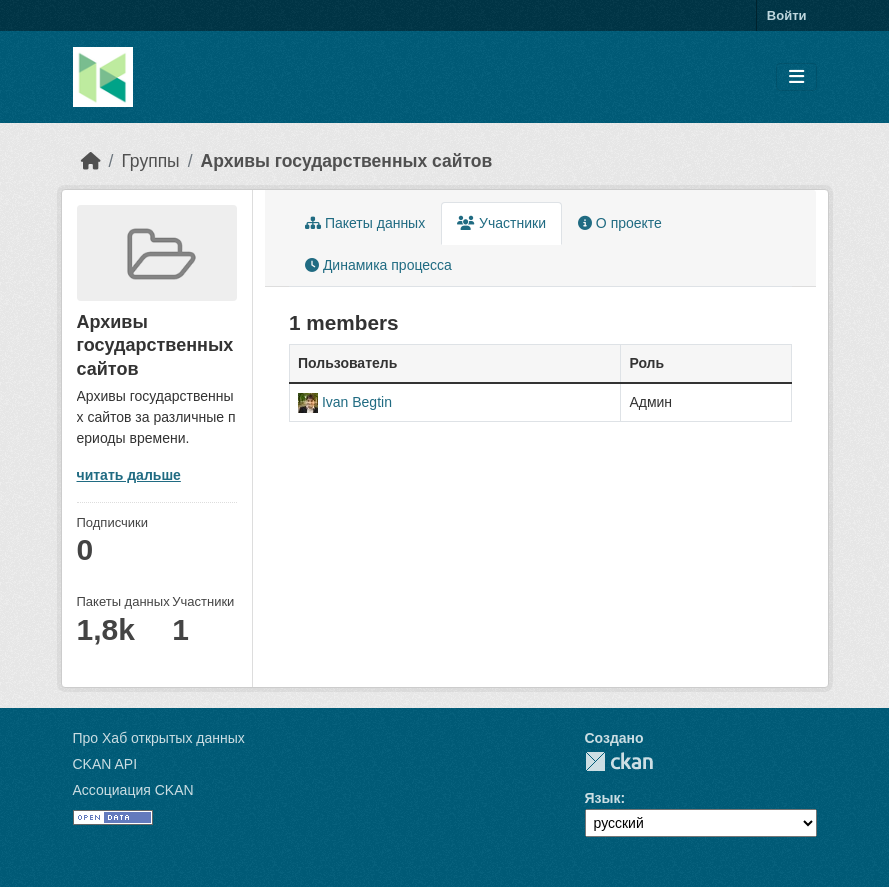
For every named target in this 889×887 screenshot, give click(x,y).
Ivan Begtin (357, 402)
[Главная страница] (91, 161)
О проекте (620, 223)
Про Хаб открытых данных (159, 738)
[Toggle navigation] (796, 77)
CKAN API (105, 764)
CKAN (619, 761)
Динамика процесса (378, 265)
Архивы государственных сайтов (347, 161)
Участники (501, 223)
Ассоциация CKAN (133, 790)
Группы (150, 161)
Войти (787, 15)
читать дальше (129, 475)
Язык (603, 798)
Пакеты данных (365, 223)
